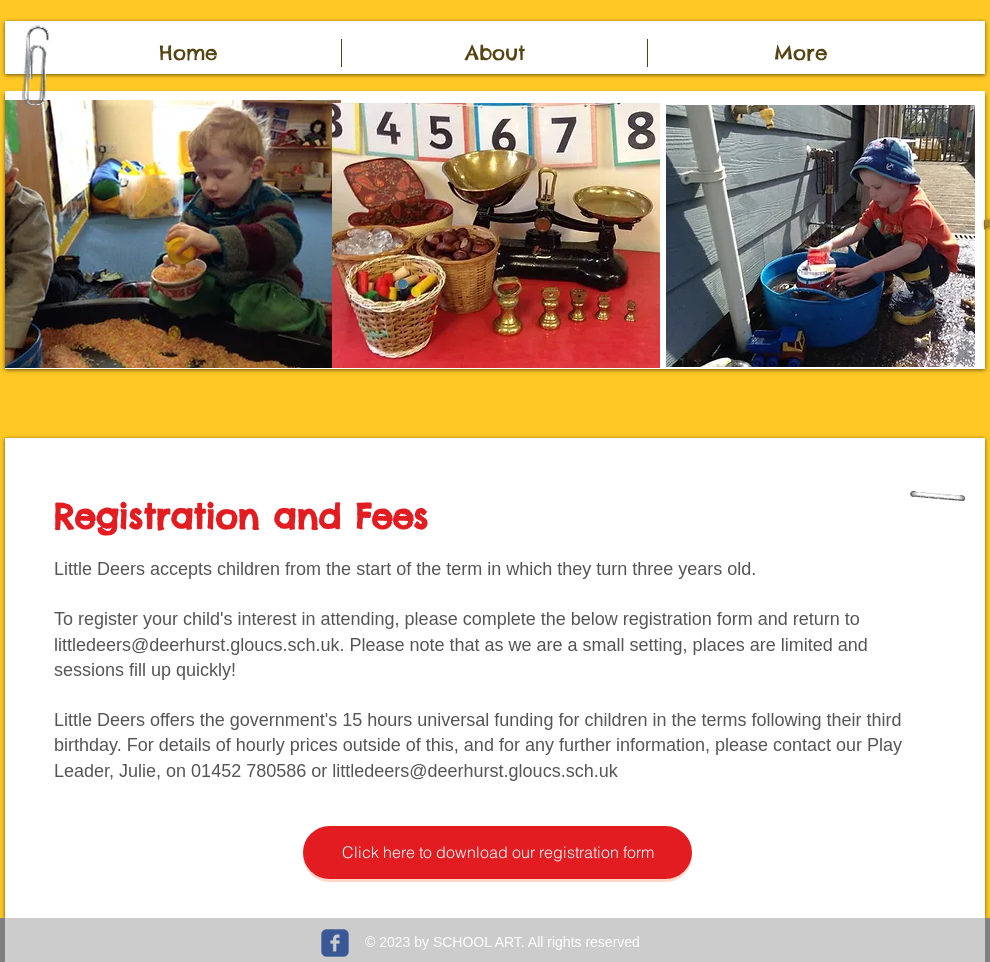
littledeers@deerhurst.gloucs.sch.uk (196, 645)
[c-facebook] (335, 943)
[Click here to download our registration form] (497, 852)
